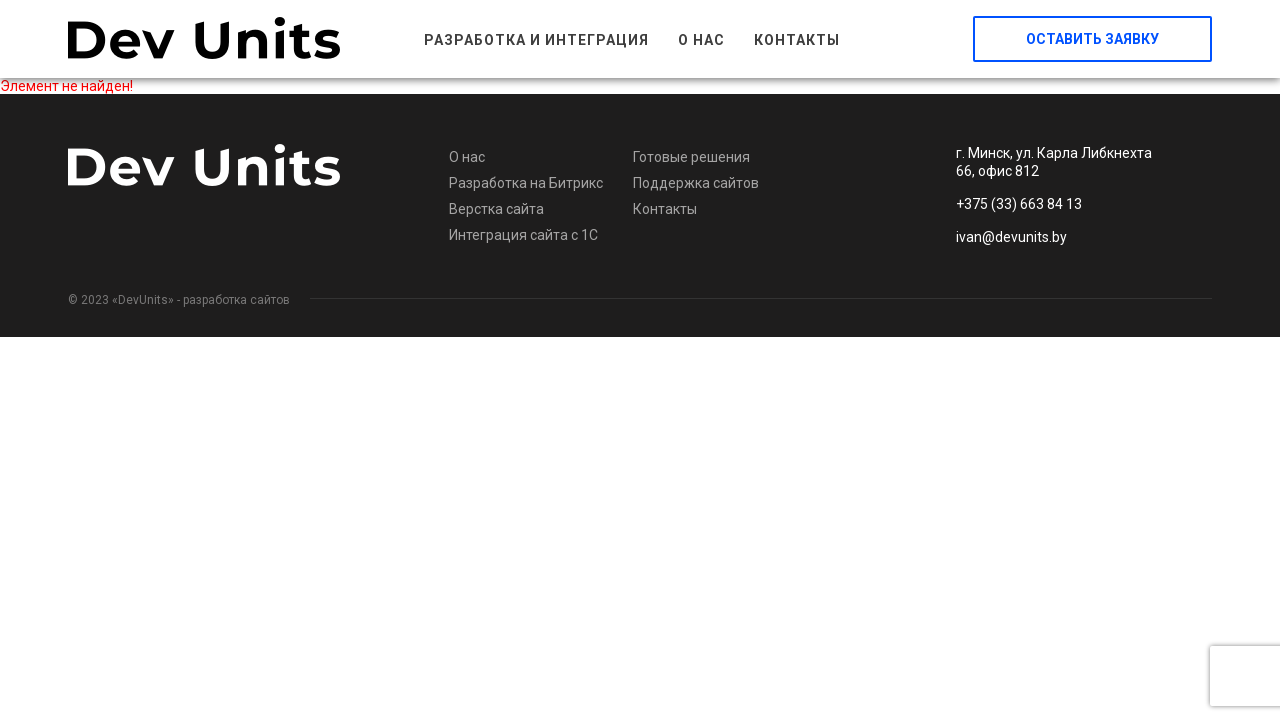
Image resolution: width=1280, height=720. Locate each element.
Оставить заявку (1092, 39)
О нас (701, 40)
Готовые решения (691, 157)
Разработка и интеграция (536, 40)
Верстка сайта (496, 209)
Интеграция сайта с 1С (523, 235)
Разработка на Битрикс (526, 183)
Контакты (797, 40)
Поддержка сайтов (696, 183)
